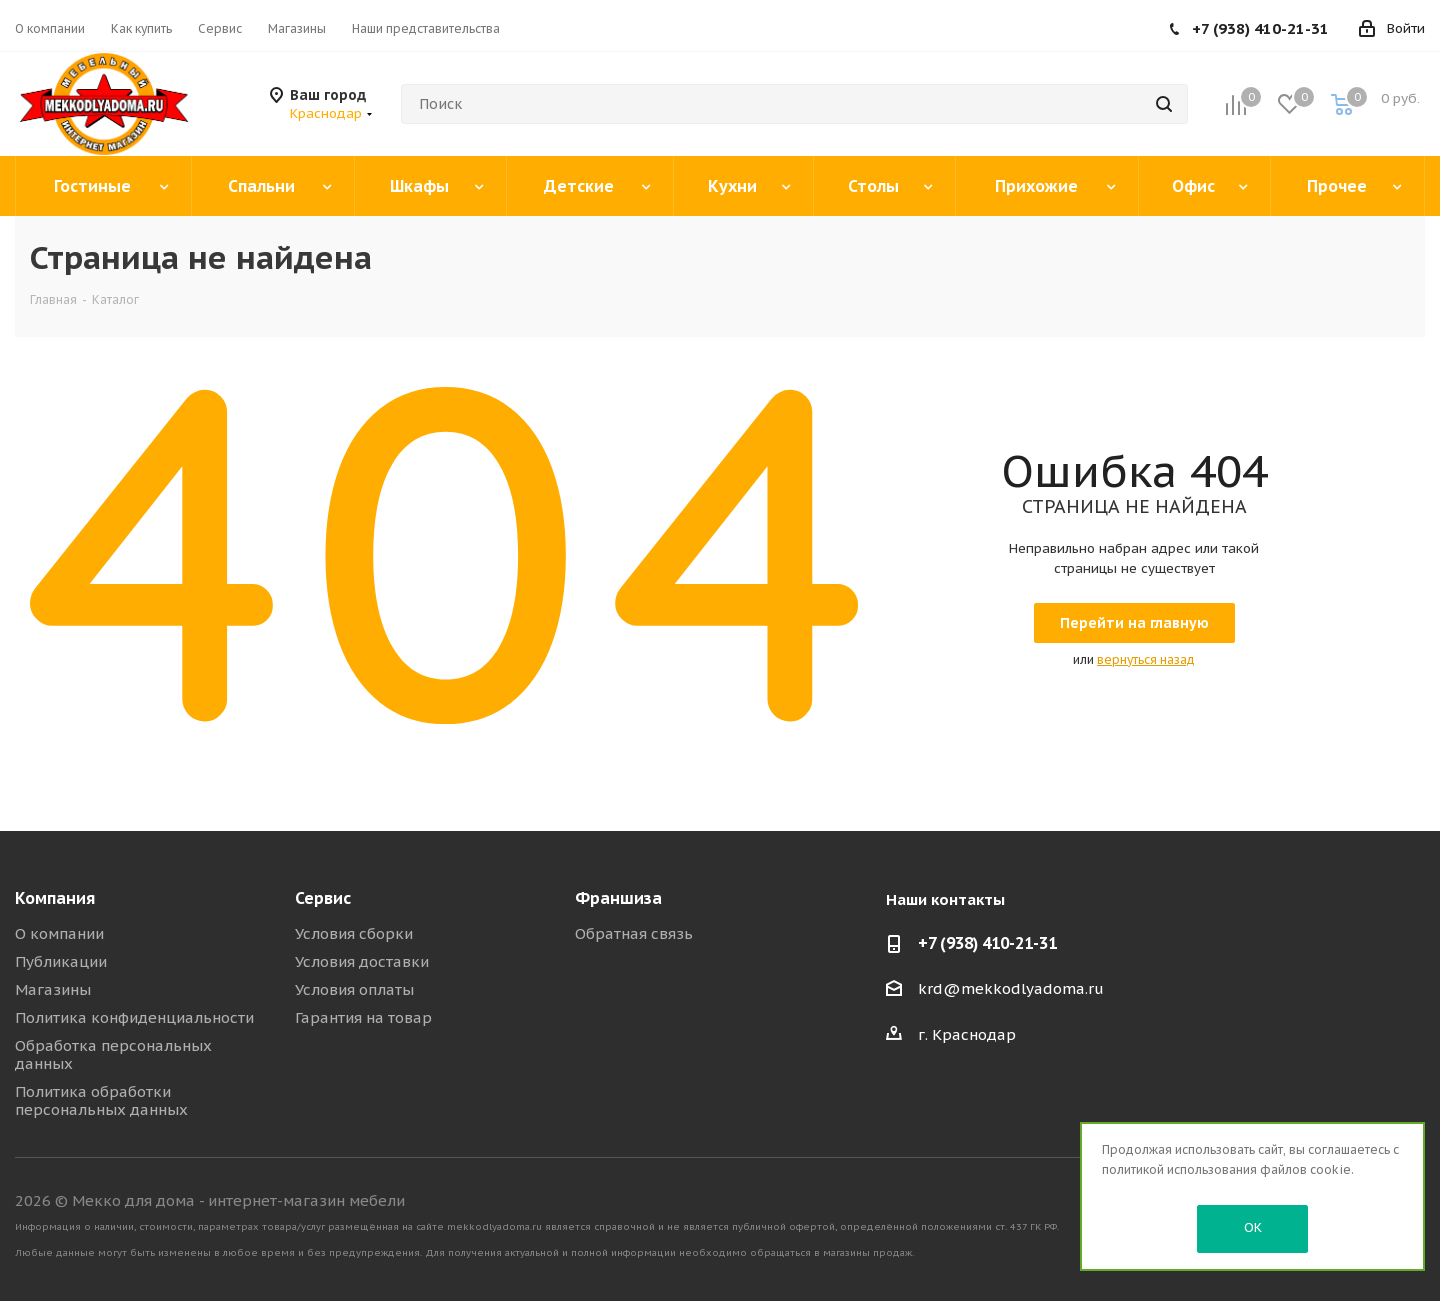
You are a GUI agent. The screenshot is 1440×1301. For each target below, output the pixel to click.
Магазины (53, 989)
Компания (55, 898)
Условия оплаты (354, 989)
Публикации (61, 961)
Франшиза (618, 898)
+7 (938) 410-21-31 (1260, 28)
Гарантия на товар (363, 1017)
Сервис (323, 898)
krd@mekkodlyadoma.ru (1011, 988)
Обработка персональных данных (113, 1054)
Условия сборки (354, 933)
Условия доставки (362, 961)
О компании (59, 933)
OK (1253, 1227)
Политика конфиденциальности (134, 1017)
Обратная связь (634, 933)
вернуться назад (1146, 659)
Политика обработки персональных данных (101, 1100)
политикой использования (1179, 1169)
